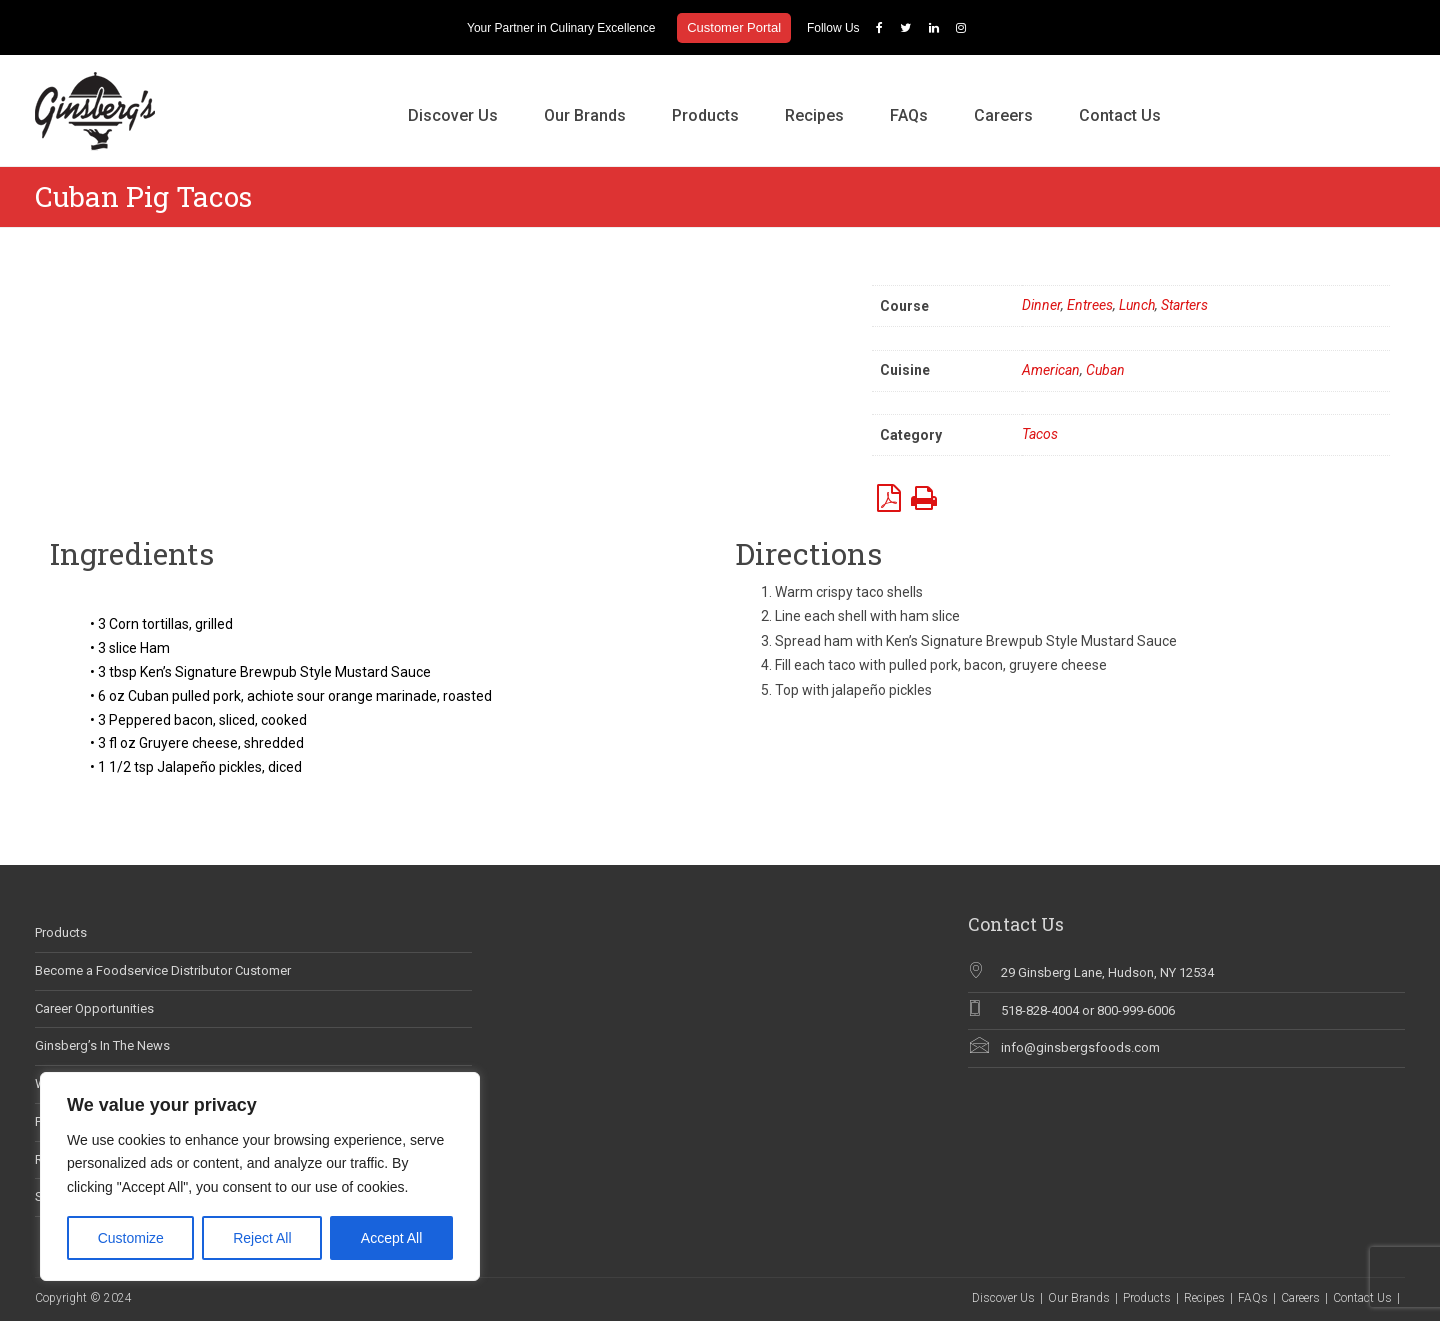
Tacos (1040, 434)
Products (705, 115)
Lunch (1137, 305)
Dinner (1041, 305)
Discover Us (453, 115)
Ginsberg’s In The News (102, 1045)
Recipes (814, 115)
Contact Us (1120, 115)
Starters (1184, 305)
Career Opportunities (94, 1008)
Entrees (1090, 305)
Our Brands (585, 115)
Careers (1003, 115)
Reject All (262, 1238)
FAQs (909, 115)
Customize (131, 1238)
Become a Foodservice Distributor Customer (163, 970)
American (1051, 370)
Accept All (391, 1238)
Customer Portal (734, 27)
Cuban (1105, 370)
